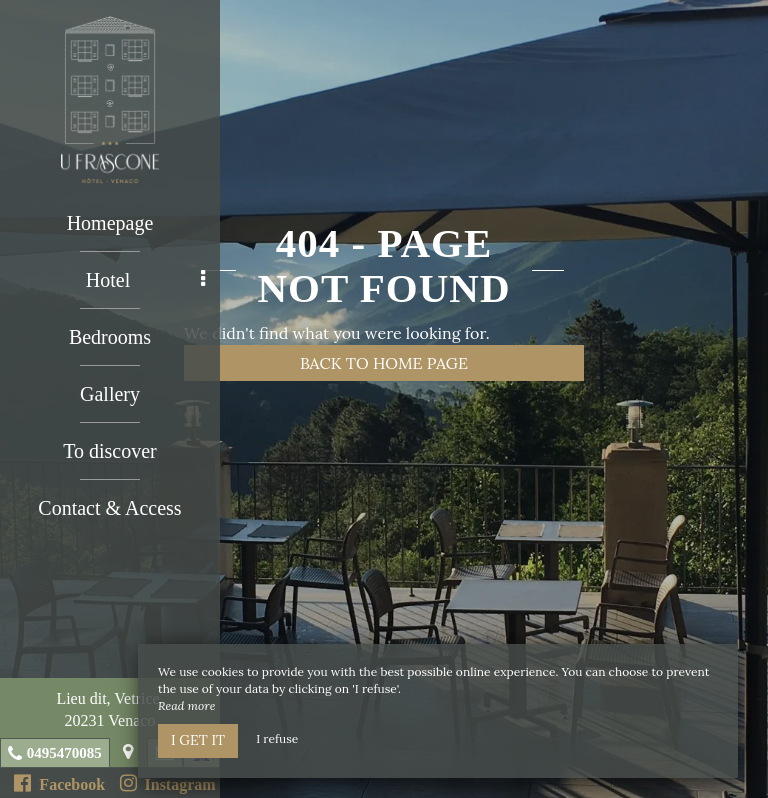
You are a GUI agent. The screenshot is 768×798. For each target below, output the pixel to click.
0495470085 (64, 753)
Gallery (110, 394)
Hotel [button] (145, 280)
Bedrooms (110, 337)
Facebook (59, 783)
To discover (110, 451)
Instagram (168, 783)
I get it (198, 740)
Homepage (110, 223)
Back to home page (384, 363)
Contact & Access (109, 508)
